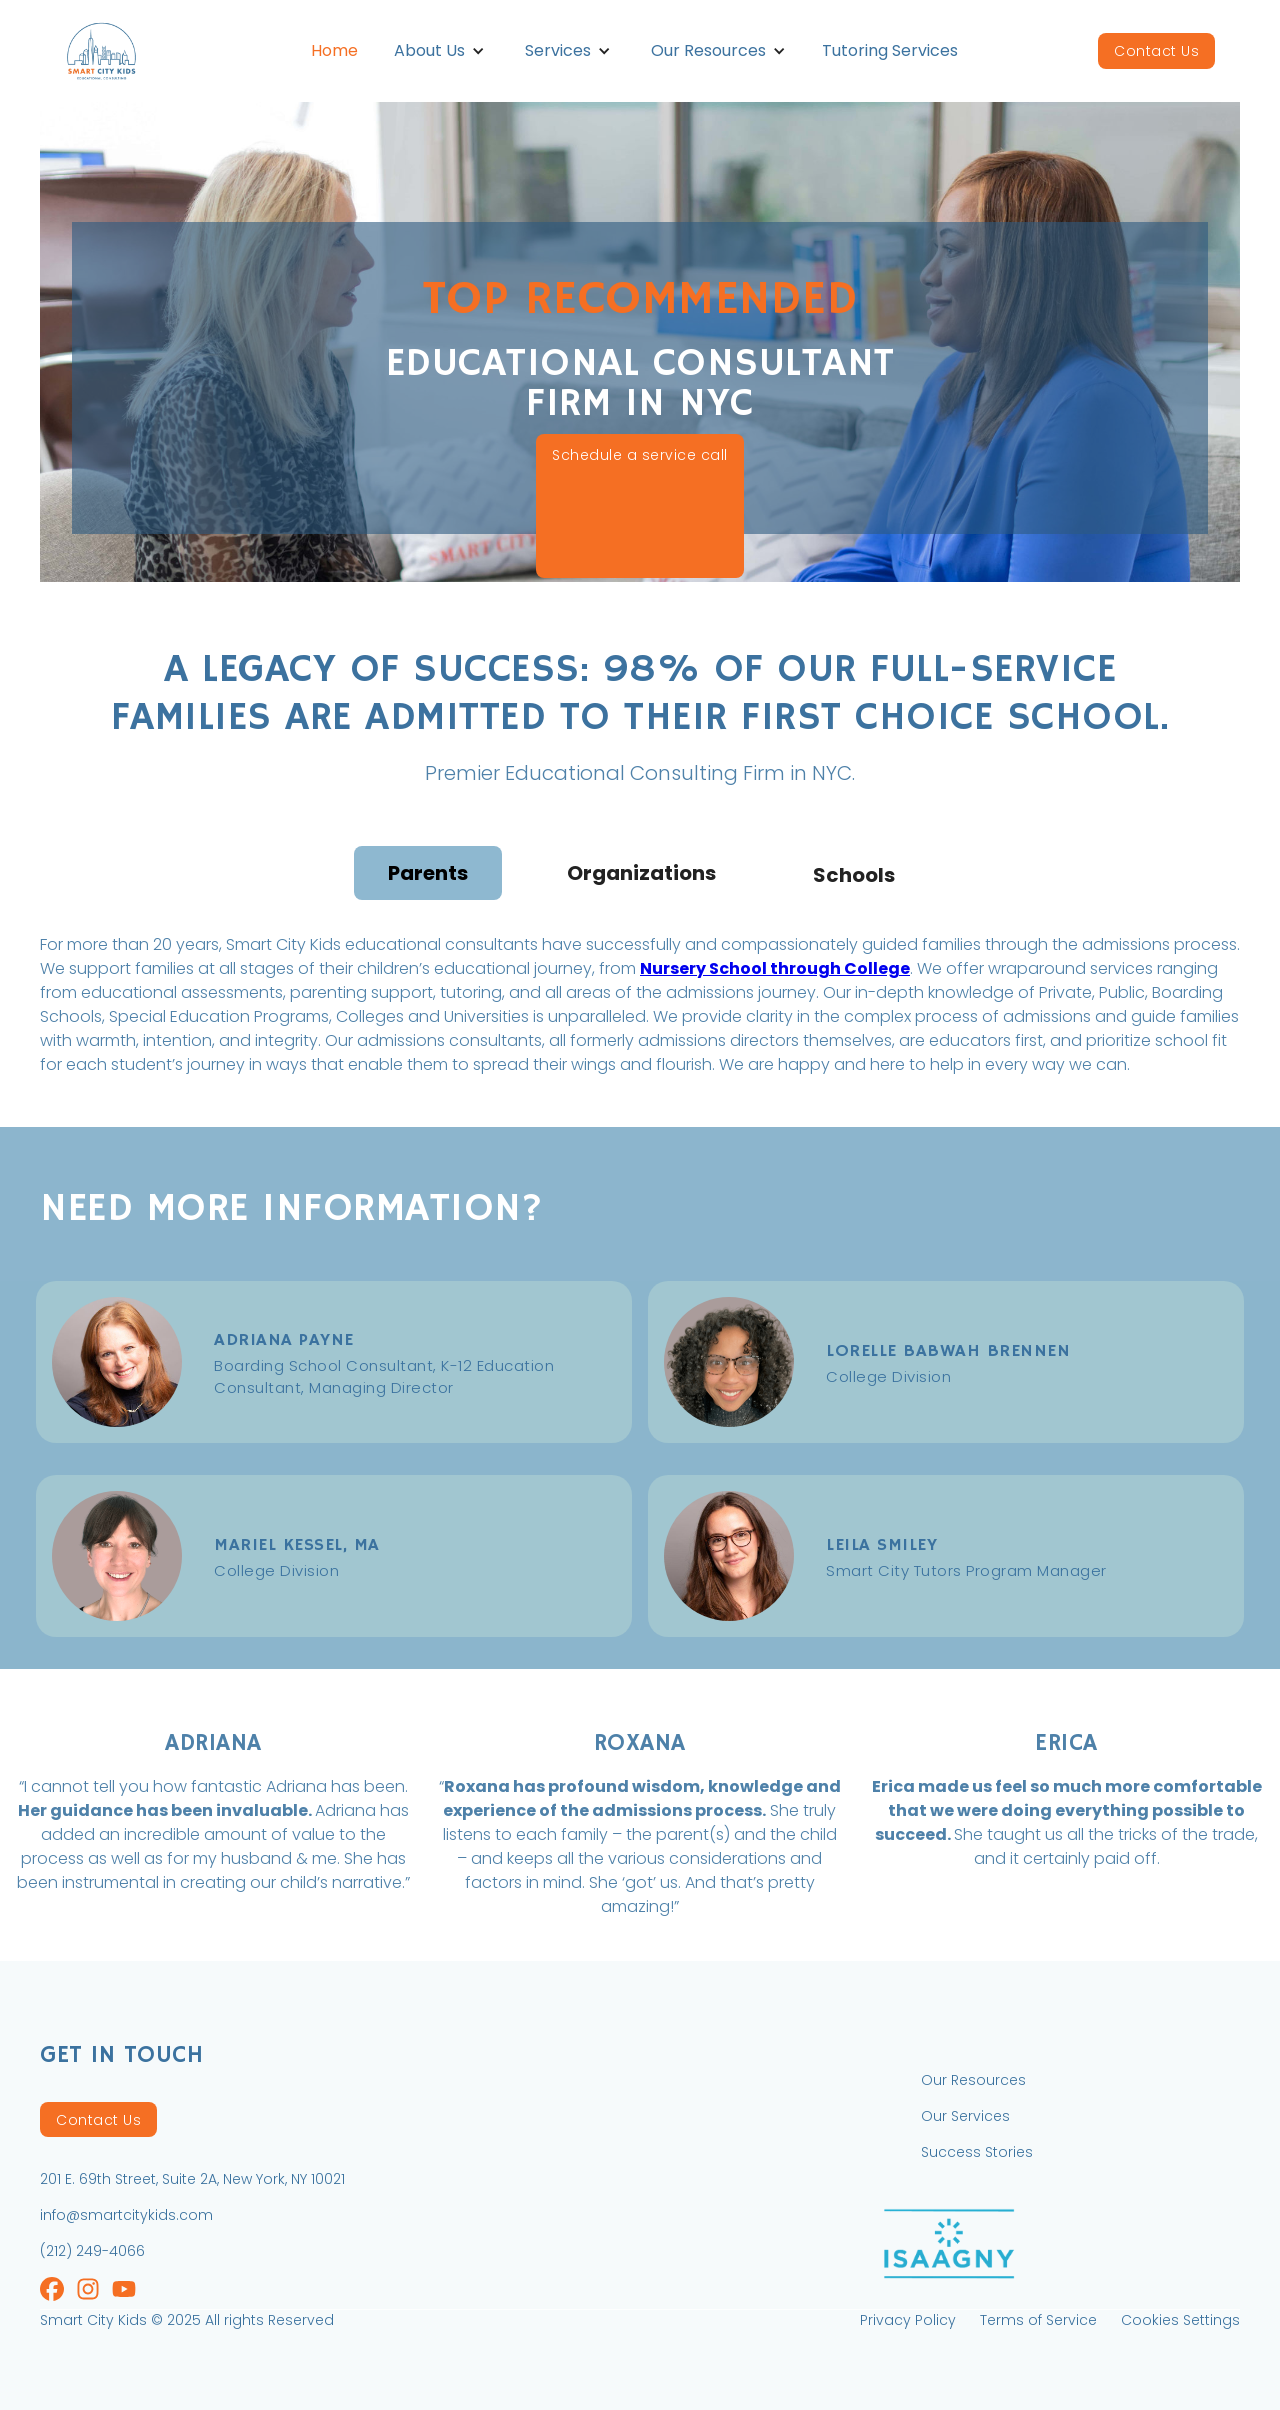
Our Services (965, 2116)
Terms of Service (1038, 2320)
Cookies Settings (1180, 2320)
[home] (125, 50)
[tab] (428, 873)
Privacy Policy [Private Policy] (908, 2320)
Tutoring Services (890, 50)
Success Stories (977, 2152)
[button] (439, 51)
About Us (429, 50)
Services (558, 50)
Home (334, 50)
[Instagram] (52, 2291)
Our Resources (708, 50)
